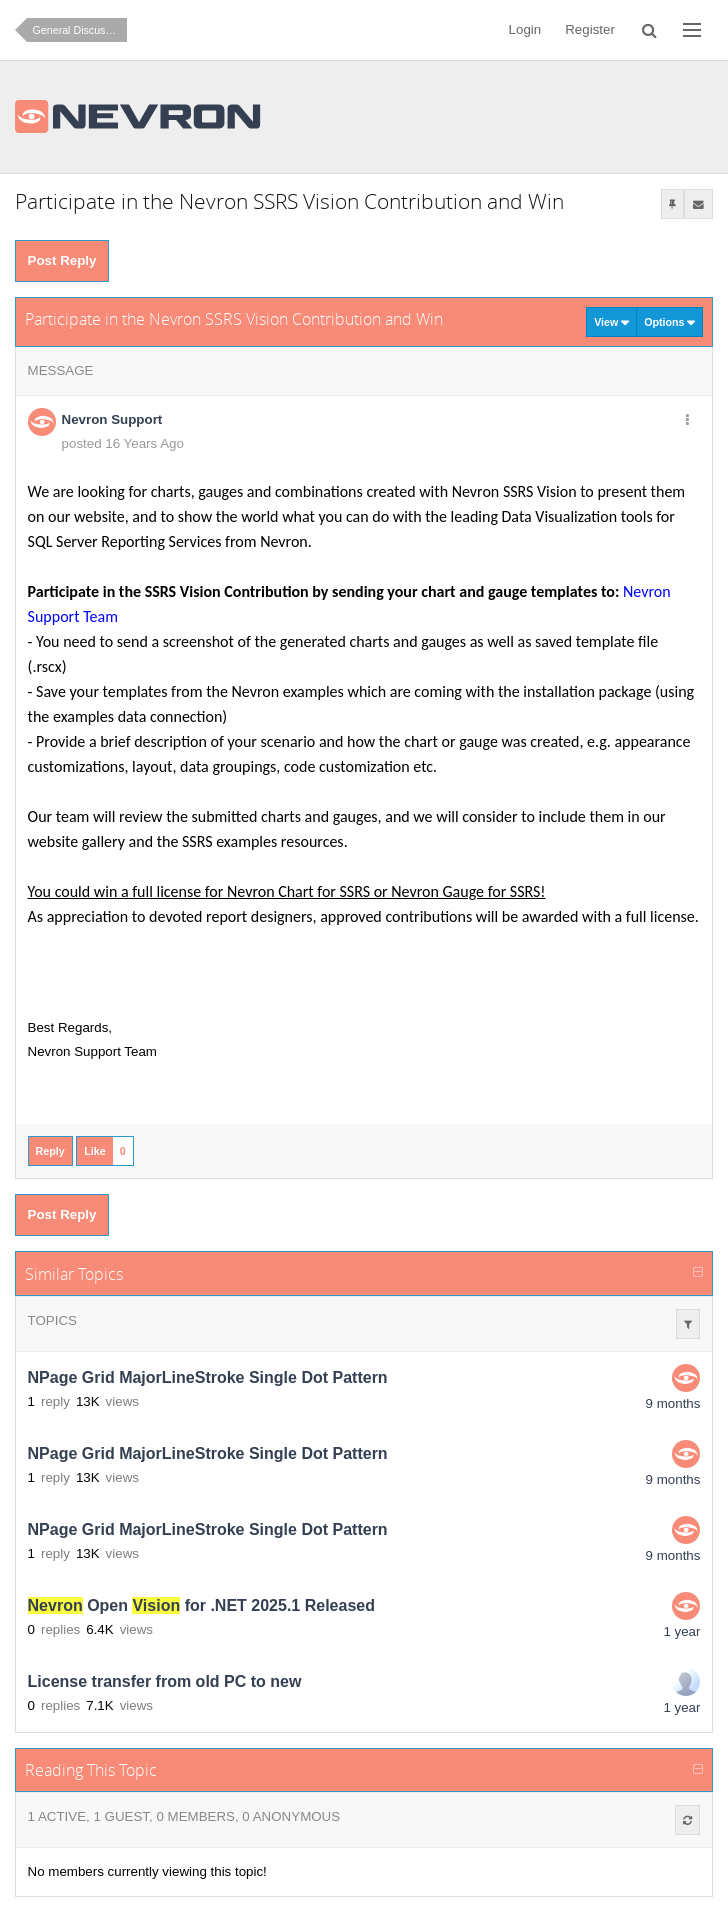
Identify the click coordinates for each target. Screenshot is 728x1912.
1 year (681, 1631)
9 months (673, 1403)
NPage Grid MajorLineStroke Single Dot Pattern (208, 1377)
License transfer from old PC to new (165, 1681)
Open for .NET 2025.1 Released (201, 1605)
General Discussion (79, 30)
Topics (52, 1320)
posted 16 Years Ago (123, 443)
